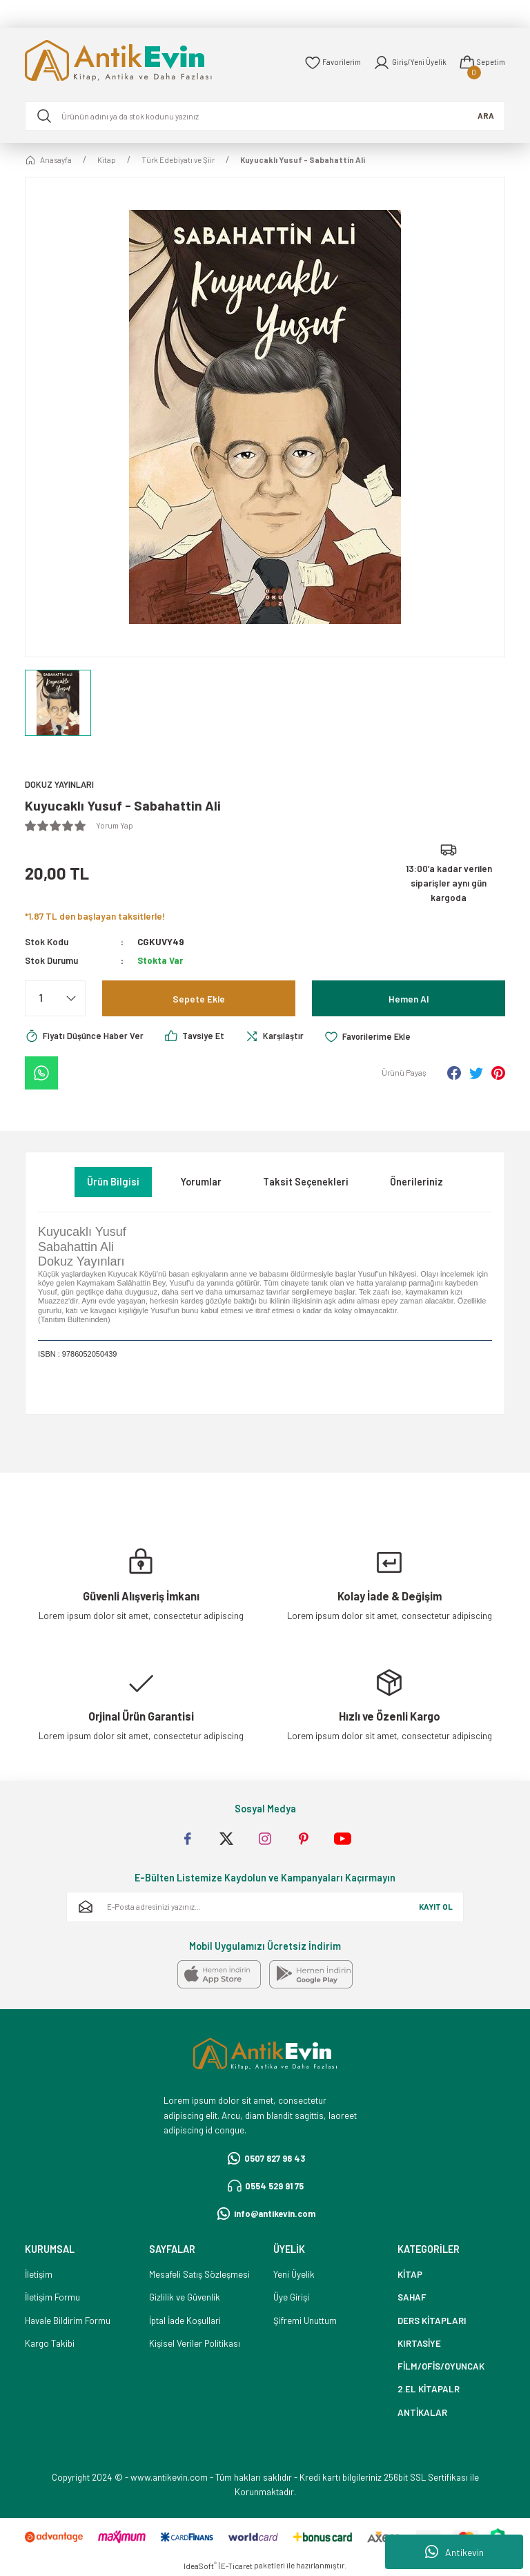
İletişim (38, 2274)
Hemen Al (409, 999)
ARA (486, 115)
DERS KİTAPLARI (432, 2320)
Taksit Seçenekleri (306, 1182)
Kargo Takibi (50, 2343)
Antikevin (454, 2551)
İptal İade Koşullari (185, 2320)
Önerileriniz (416, 1182)
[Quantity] (55, 999)
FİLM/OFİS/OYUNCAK (441, 2366)
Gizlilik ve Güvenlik (184, 2297)
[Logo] (138, 62)
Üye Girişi (291, 2297)
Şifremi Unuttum (305, 2320)
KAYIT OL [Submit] (436, 1907)
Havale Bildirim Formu (67, 2320)
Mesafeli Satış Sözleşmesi (199, 2274)
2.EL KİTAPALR (429, 2389)
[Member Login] (407, 63)
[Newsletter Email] (265, 1907)
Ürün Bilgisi (113, 1182)
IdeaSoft (200, 2566)
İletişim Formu (52, 2297)
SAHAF (412, 2297)
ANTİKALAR (422, 2412)
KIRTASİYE (419, 2343)
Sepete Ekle (199, 999)
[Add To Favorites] (380, 1037)
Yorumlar (201, 1182)
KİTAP (410, 2274)
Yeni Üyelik (294, 2274)
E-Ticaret (237, 2566)
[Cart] (481, 63)
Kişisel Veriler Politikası (194, 2343)
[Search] (265, 115)
